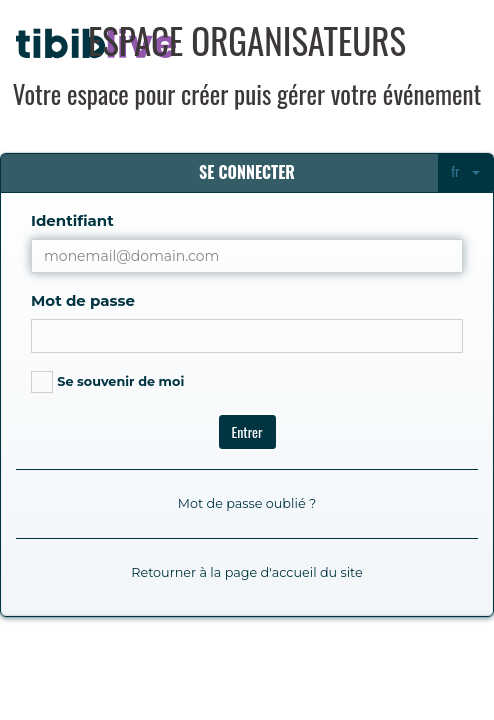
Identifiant (72, 220)
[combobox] (465, 173)
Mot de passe (83, 300)
